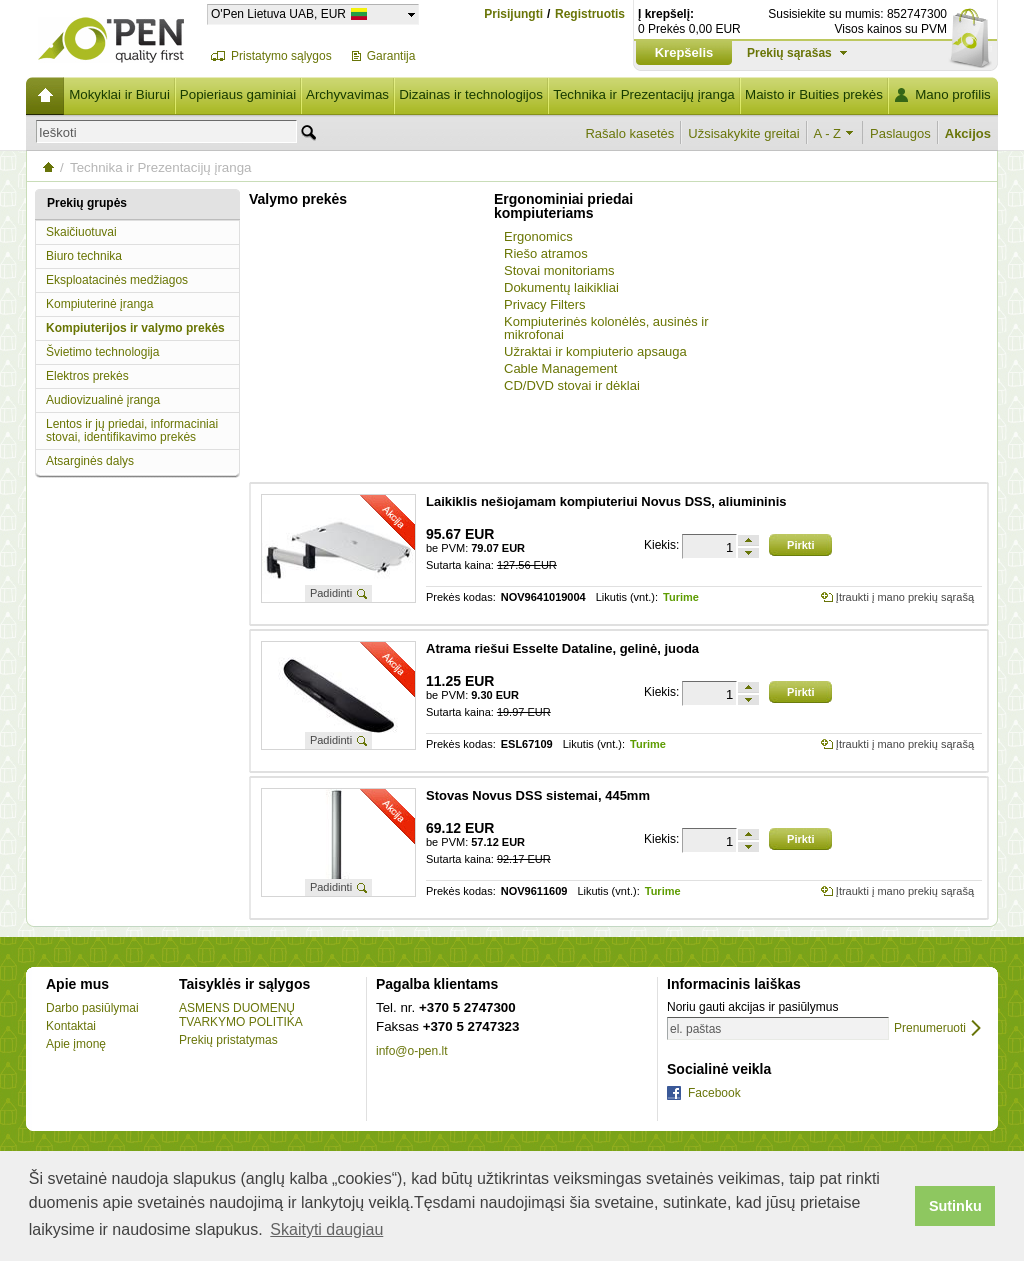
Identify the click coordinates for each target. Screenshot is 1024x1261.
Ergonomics (538, 236)
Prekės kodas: (461, 597)
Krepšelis (684, 52)
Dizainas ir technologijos (471, 94)
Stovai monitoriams (559, 270)
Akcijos (968, 133)
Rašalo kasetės (629, 133)
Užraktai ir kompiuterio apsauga (595, 351)
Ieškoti (58, 132)
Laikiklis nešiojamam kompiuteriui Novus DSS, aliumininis (606, 501)
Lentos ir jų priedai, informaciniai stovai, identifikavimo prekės (132, 430)
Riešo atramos (546, 253)
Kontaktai (71, 1026)
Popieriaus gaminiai (238, 94)
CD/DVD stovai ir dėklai (572, 385)
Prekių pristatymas (228, 1040)
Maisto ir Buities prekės (814, 94)
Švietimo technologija (102, 352)
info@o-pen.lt (412, 1051)
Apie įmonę (76, 1044)
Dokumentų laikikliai (561, 287)
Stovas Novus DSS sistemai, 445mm (538, 795)
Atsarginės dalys (90, 461)
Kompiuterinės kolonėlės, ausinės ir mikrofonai (606, 328)
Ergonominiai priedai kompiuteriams (563, 206)
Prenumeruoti (930, 1028)
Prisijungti (513, 14)
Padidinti (331, 593)
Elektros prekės (87, 376)
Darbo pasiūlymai (92, 1008)
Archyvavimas (347, 94)
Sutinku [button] (955, 1206)
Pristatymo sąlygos (281, 56)
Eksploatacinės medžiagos (117, 280)
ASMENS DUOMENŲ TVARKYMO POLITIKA (241, 1015)
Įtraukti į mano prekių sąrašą (905, 597)
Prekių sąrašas (789, 53)
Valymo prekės (298, 199)
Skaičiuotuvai (81, 232)
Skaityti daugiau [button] (326, 1229)
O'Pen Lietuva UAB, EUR (278, 13)
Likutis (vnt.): (627, 597)
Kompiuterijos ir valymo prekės (135, 328)
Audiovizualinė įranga (103, 400)
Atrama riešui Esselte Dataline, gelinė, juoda (562, 648)
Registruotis (590, 14)
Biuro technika (84, 256)
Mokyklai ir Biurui (119, 94)
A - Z (827, 133)
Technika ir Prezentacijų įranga (644, 94)
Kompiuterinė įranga (99, 304)
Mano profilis (953, 94)
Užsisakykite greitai (743, 133)
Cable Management (560, 368)
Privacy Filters (545, 304)
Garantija (391, 56)
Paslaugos (900, 133)
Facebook (714, 1093)
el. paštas (695, 1029)
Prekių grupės (87, 203)
